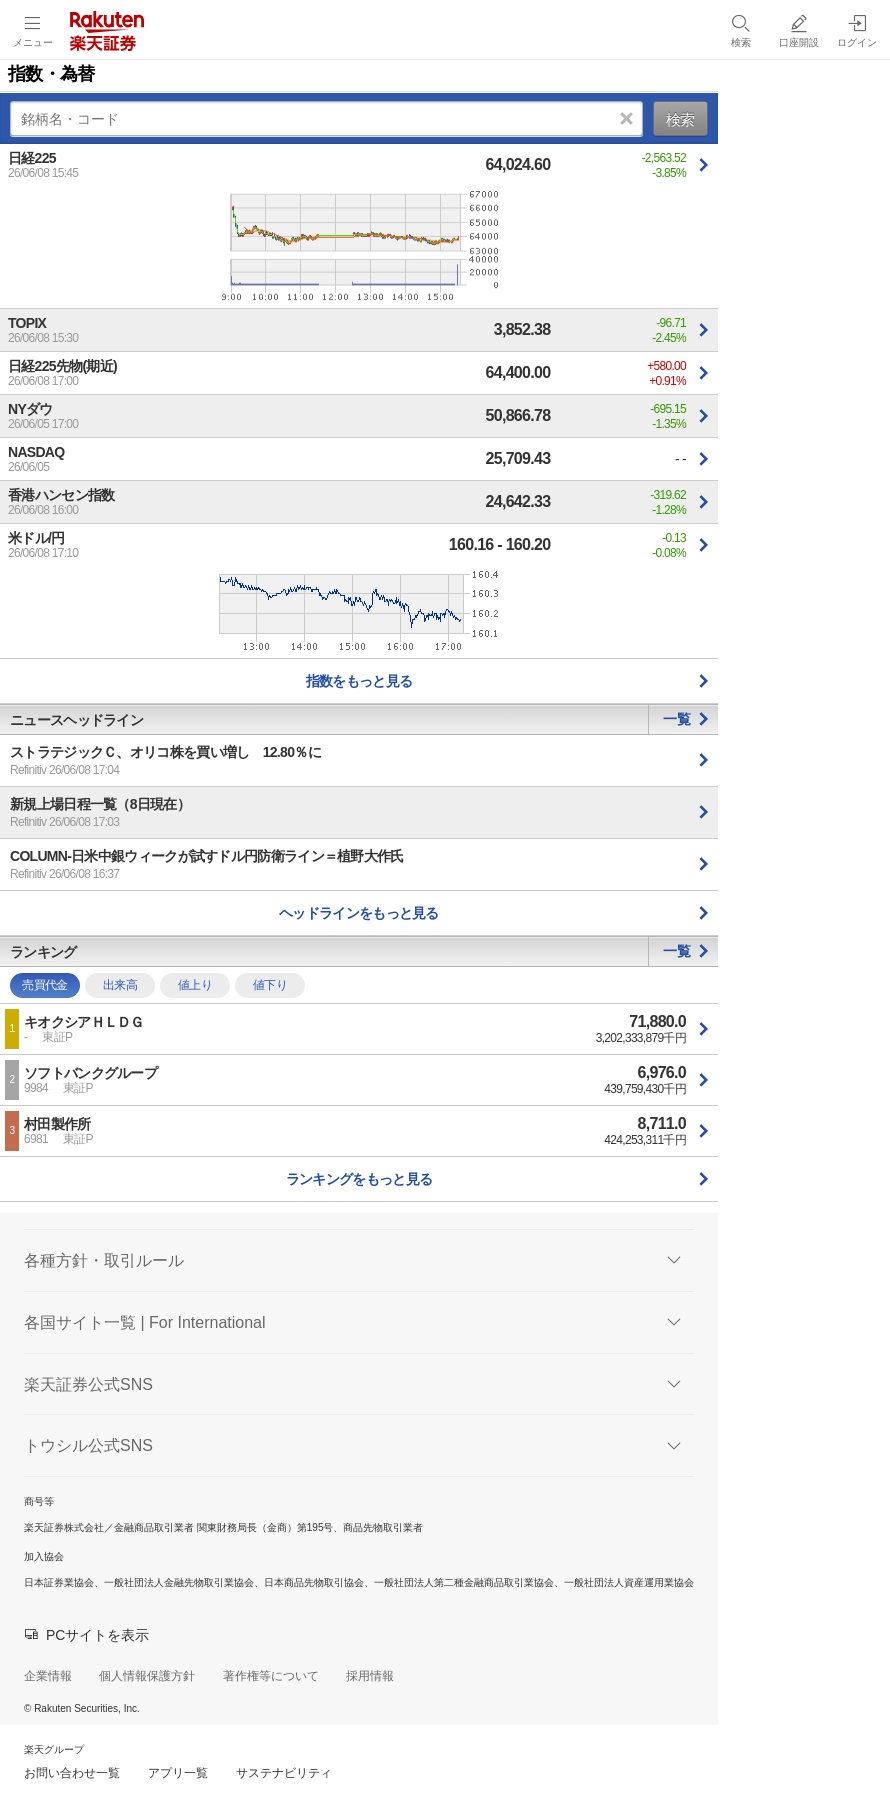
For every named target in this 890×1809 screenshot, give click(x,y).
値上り (195, 985)
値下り (270, 985)
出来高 (120, 985)
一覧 (676, 719)
